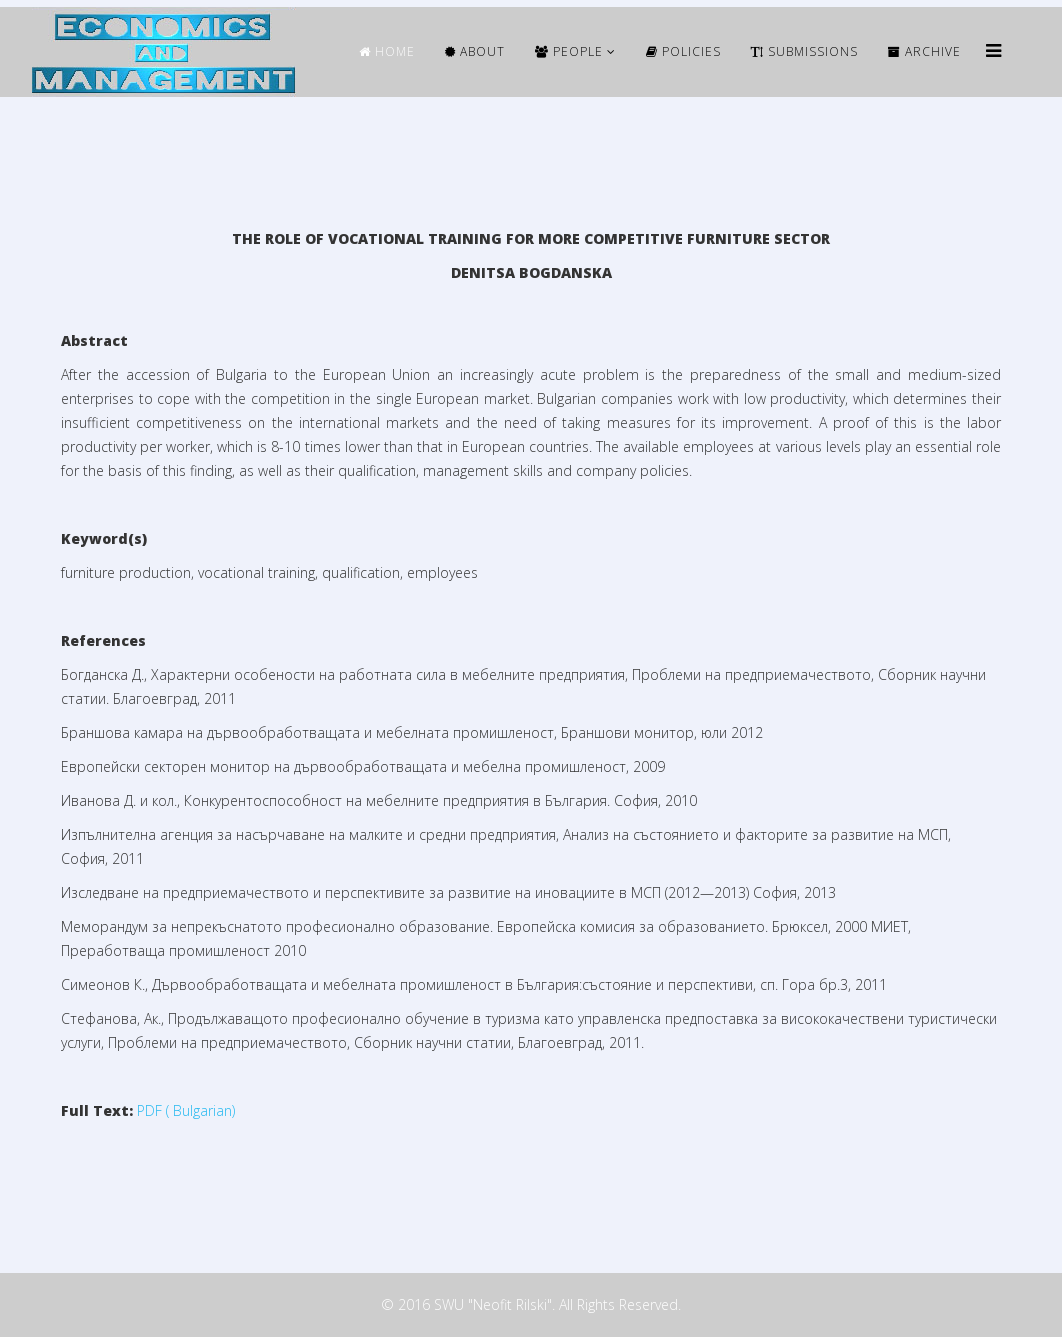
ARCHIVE (924, 51)
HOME (387, 51)
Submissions (804, 51)
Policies (683, 51)
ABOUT (475, 51)
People (569, 51)
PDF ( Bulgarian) (186, 1110)
